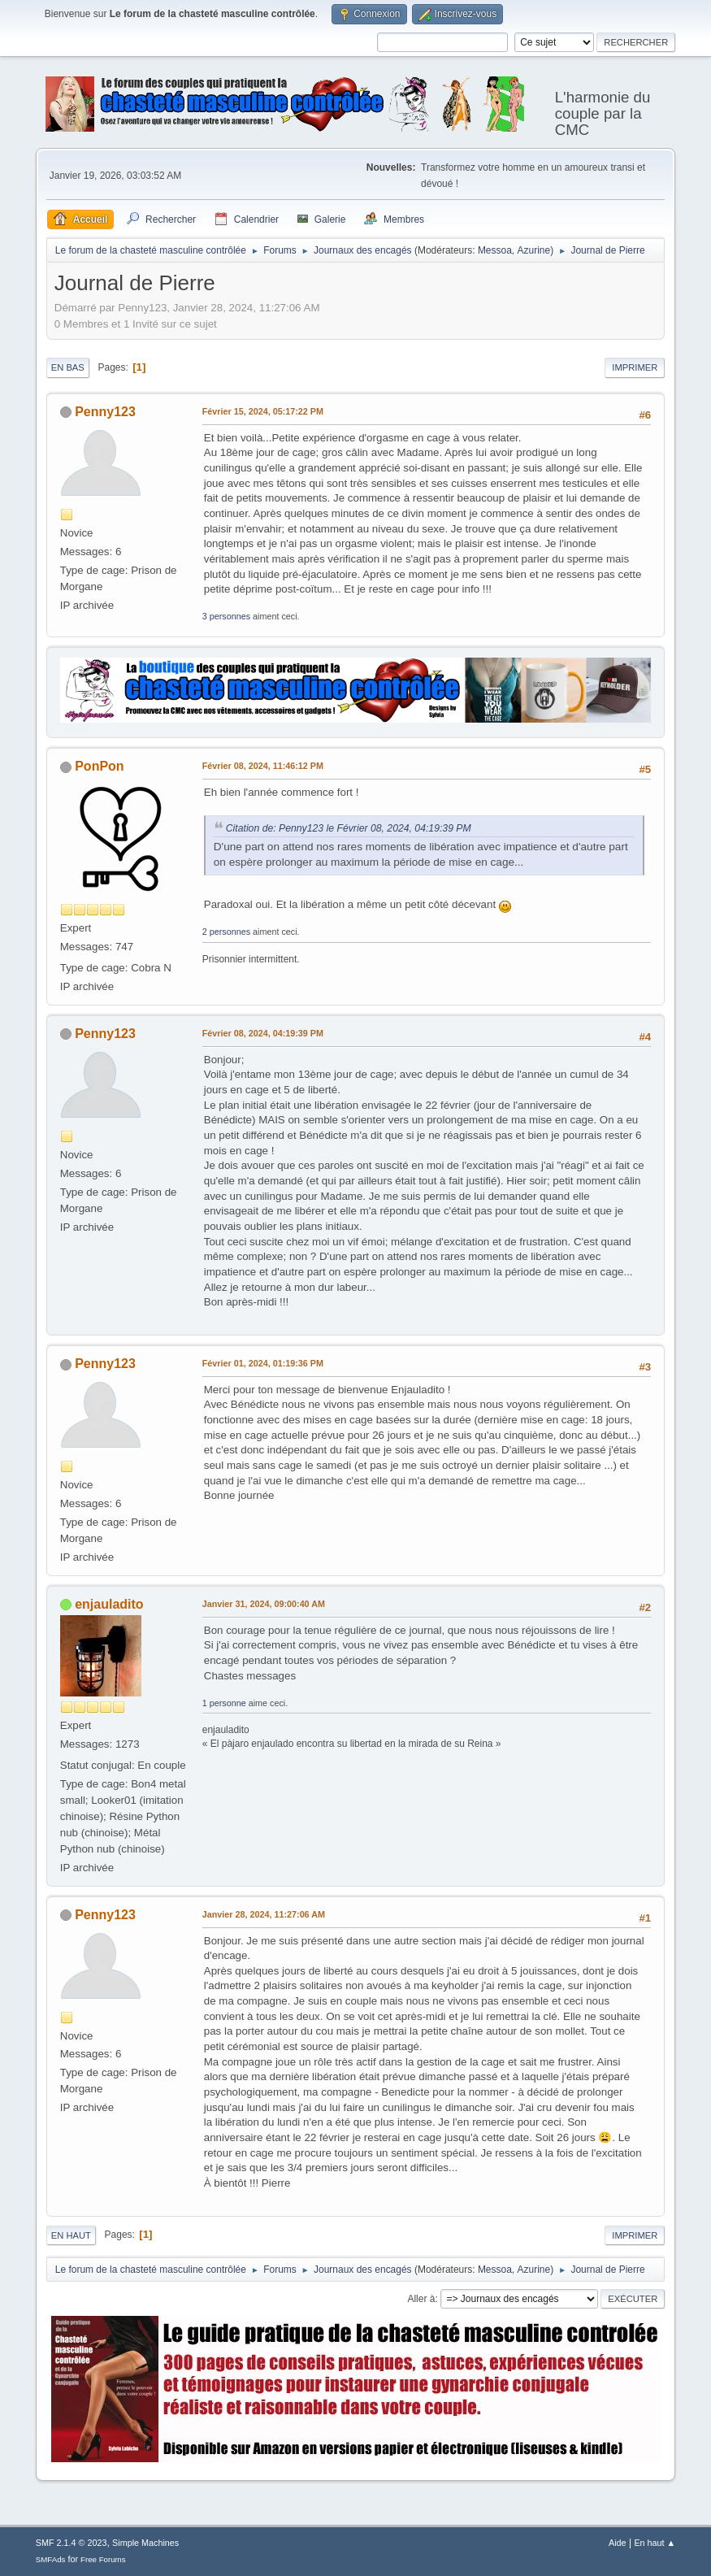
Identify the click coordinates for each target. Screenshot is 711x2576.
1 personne (224, 1703)
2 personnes (226, 931)
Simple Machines (145, 2543)
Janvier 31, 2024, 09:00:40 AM (263, 1604)
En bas (68, 367)
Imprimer (634, 367)
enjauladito (109, 1604)
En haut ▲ (654, 2543)
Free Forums (103, 2559)
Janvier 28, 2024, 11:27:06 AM (263, 1914)
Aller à (421, 2298)
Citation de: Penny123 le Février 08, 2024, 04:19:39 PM (348, 828)
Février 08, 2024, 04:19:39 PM (262, 1033)
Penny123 (105, 412)
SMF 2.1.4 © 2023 (71, 2543)
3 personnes (226, 616)
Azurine (534, 250)
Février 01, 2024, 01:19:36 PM (262, 1363)
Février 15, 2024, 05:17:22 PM (262, 411)
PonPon (99, 766)
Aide (617, 2543)
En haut (71, 2235)
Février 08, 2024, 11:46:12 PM (262, 766)
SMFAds (51, 2559)
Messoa (495, 250)
